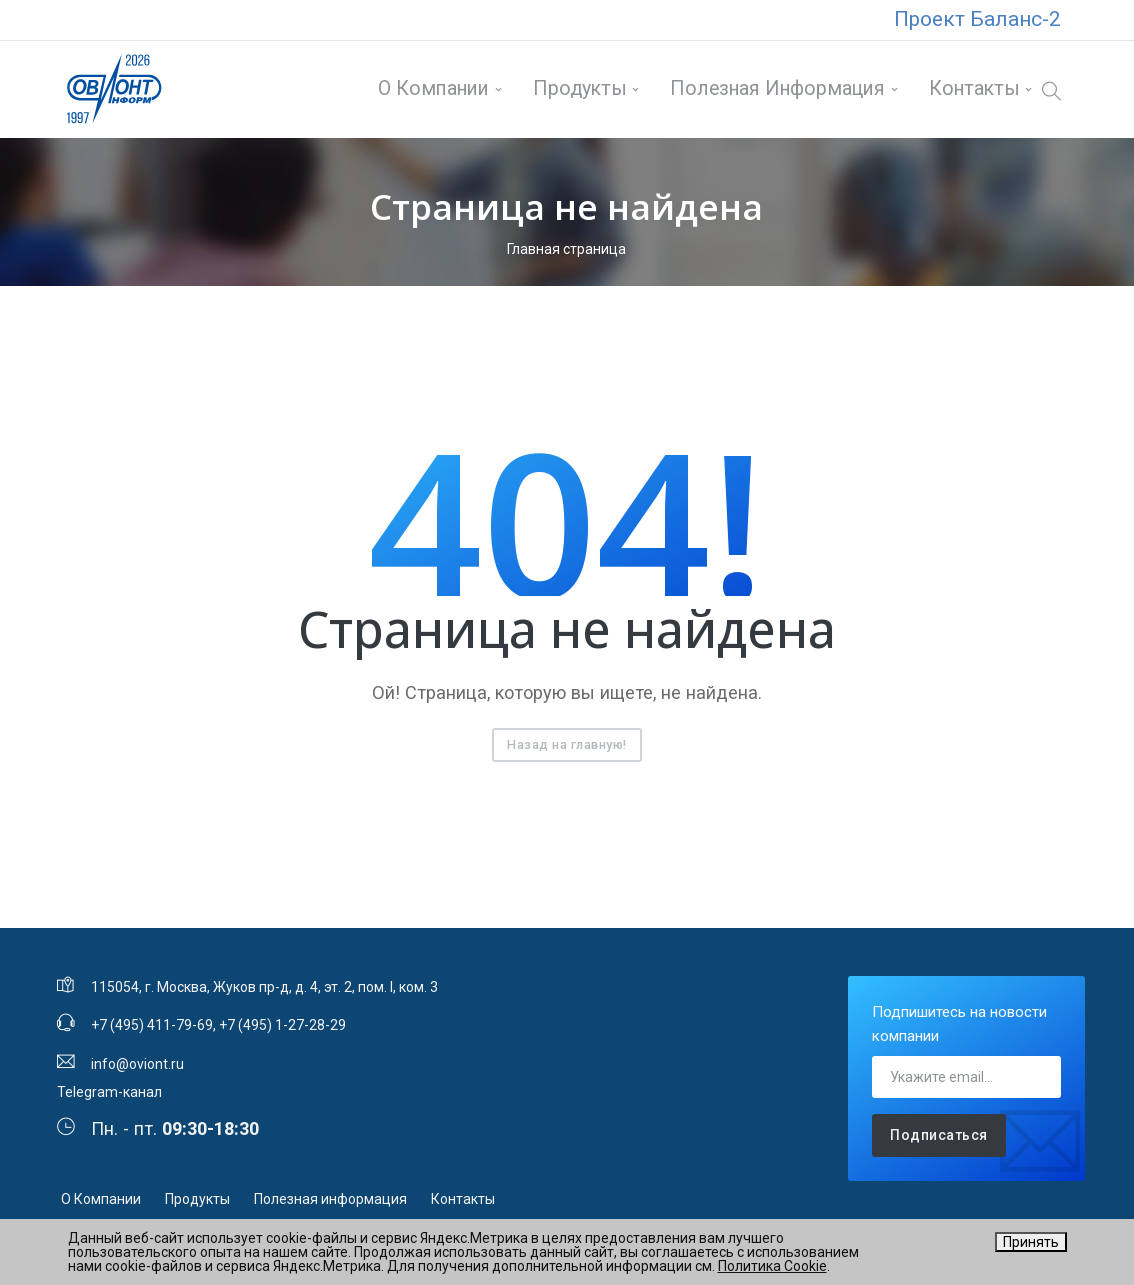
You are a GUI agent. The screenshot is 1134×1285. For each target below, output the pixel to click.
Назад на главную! (567, 739)
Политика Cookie (772, 1266)
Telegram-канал (109, 1087)
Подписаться (939, 1131)
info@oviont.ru (137, 1059)
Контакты (960, 86)
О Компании (420, 86)
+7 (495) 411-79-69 (152, 1021)
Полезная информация (764, 86)
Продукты (566, 86)
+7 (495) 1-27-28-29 (282, 1021)
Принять (1031, 1242)
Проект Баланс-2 (977, 19)
